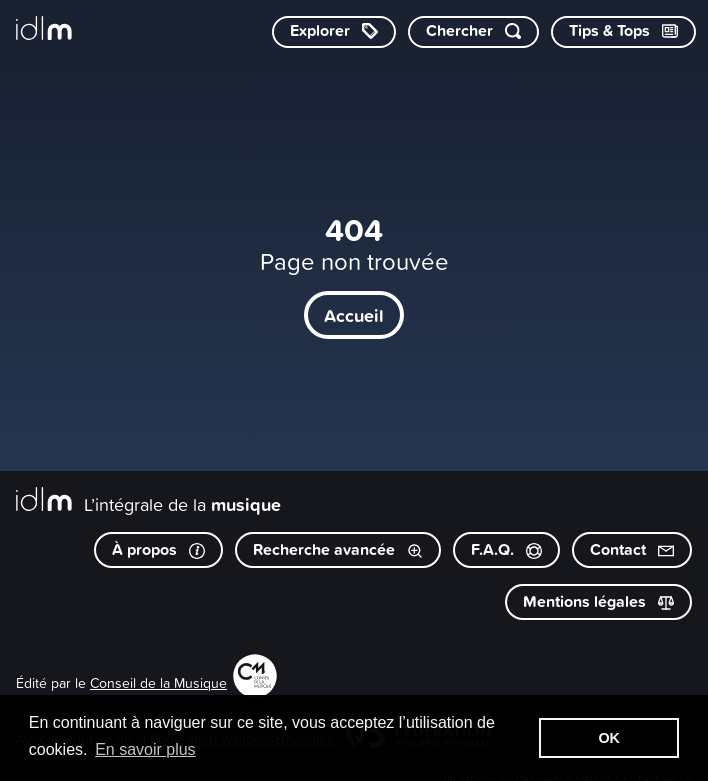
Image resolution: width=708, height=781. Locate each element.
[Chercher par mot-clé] (473, 32)
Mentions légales (598, 601)
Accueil (354, 315)
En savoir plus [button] (145, 749)
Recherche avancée (338, 549)
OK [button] (609, 738)
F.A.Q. (506, 549)
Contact (632, 549)
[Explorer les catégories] (334, 32)
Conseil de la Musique (158, 682)
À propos (158, 549)
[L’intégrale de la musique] (44, 30)
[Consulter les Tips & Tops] (623, 32)
